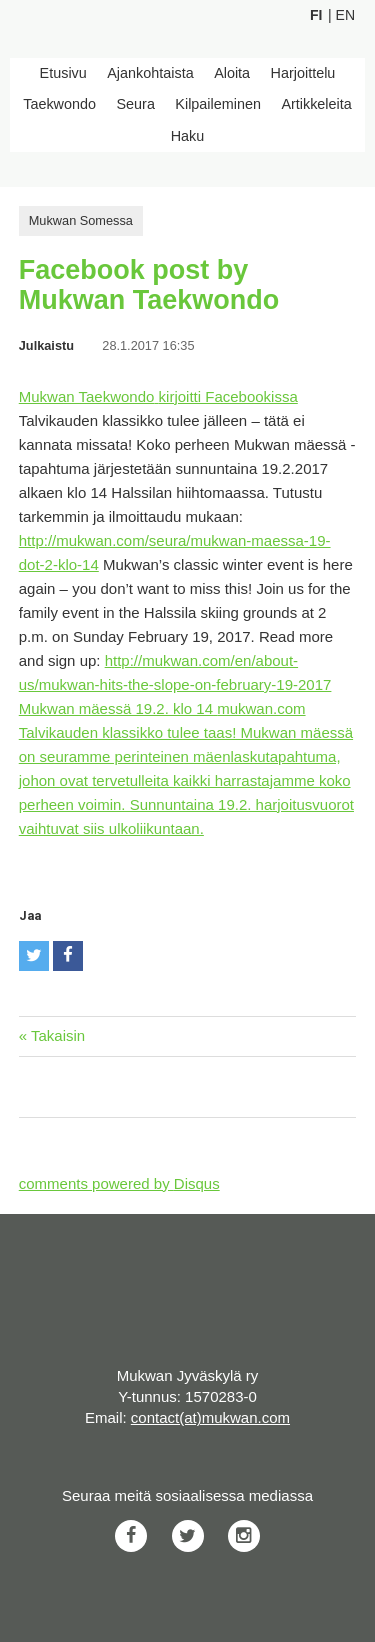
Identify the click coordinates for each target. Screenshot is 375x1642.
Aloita (232, 73)
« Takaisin (52, 1035)
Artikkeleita (316, 104)
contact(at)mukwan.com (210, 1417)
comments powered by (119, 1183)
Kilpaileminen (218, 104)
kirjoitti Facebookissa (228, 396)
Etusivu (63, 73)
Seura (135, 104)
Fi (316, 15)
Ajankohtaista (150, 73)
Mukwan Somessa (81, 220)
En (345, 15)
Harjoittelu (303, 73)
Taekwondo (59, 104)
